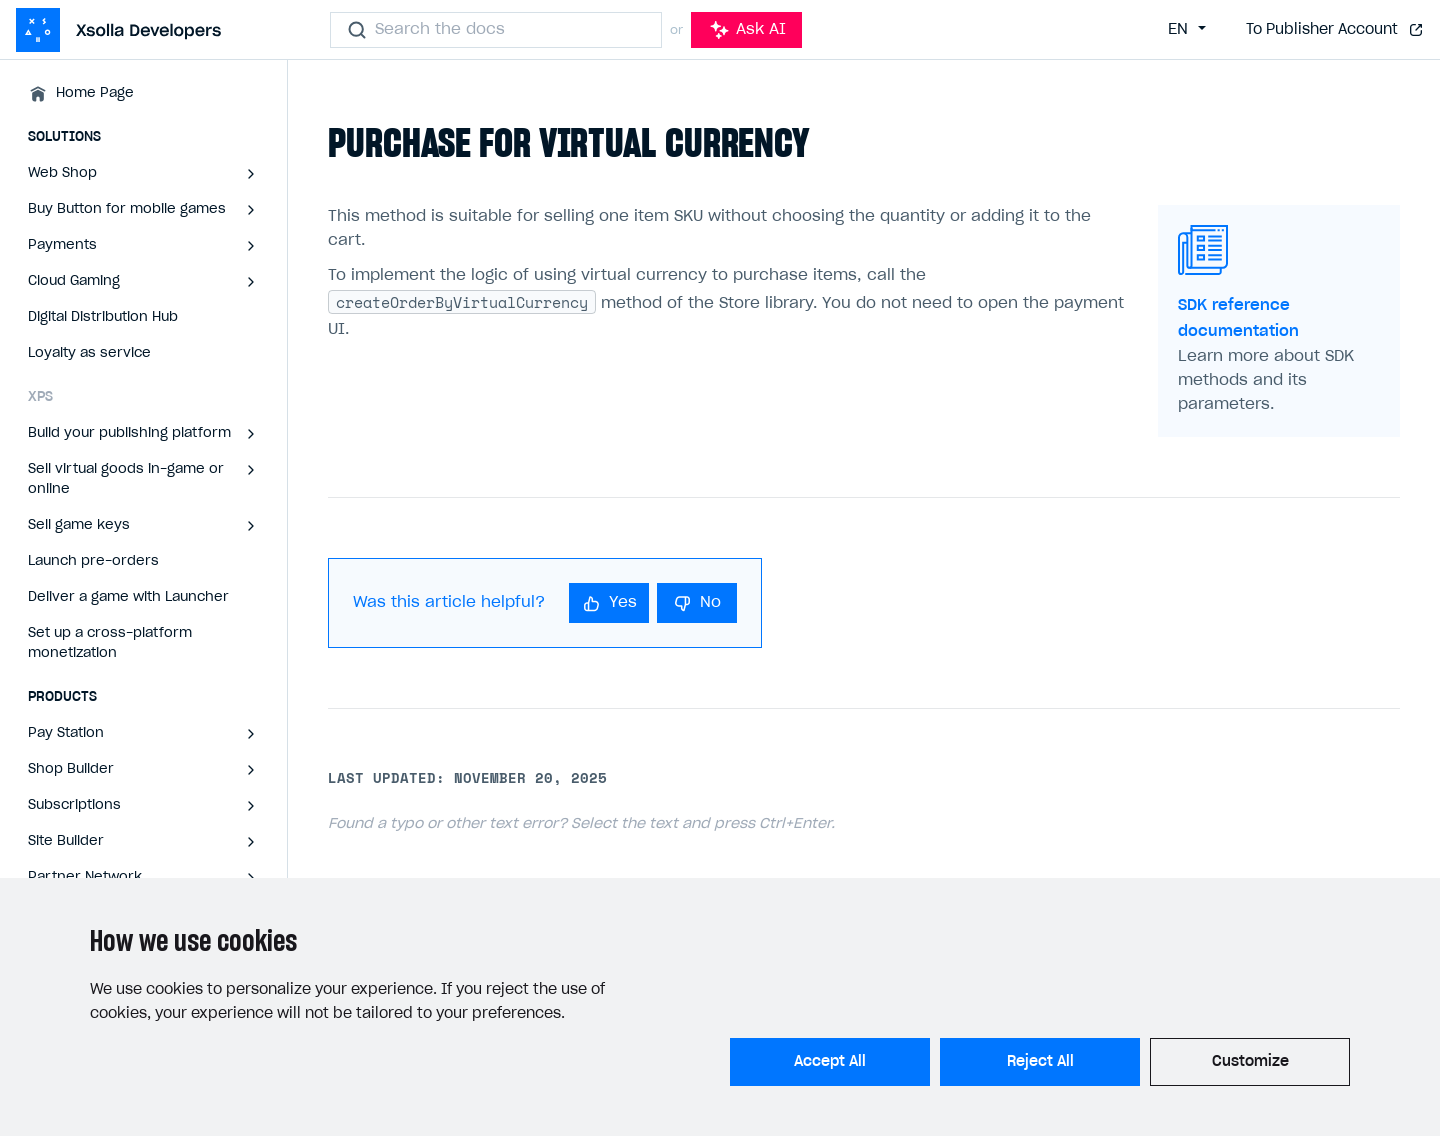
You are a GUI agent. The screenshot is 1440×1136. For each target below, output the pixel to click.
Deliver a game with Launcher (128, 597)
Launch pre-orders (93, 561)
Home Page (95, 93)
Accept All (830, 1062)
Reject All (1040, 1062)
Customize (1250, 1062)
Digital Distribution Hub (103, 317)
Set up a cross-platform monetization (110, 643)
